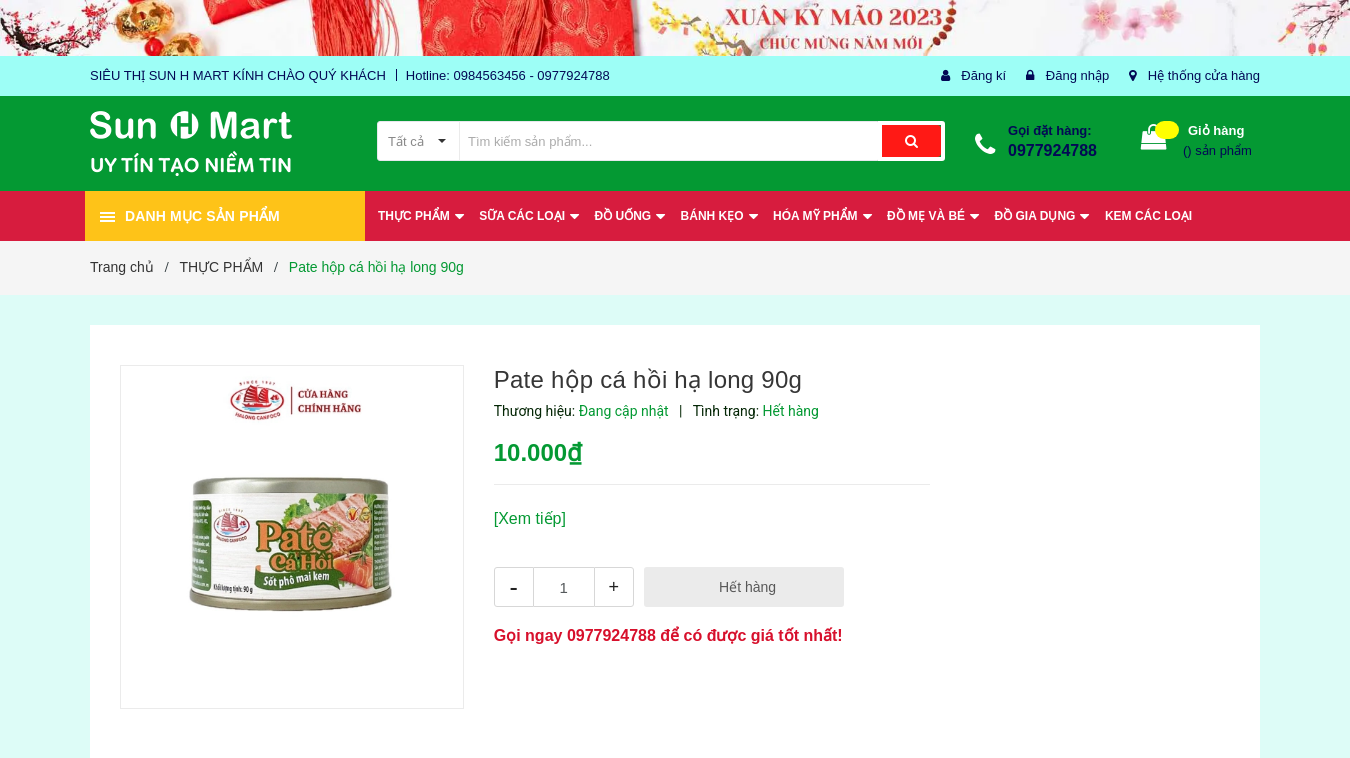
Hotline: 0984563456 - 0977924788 (508, 75)
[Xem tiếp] (530, 518)
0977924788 (1052, 150)
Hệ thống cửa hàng (1204, 75)
